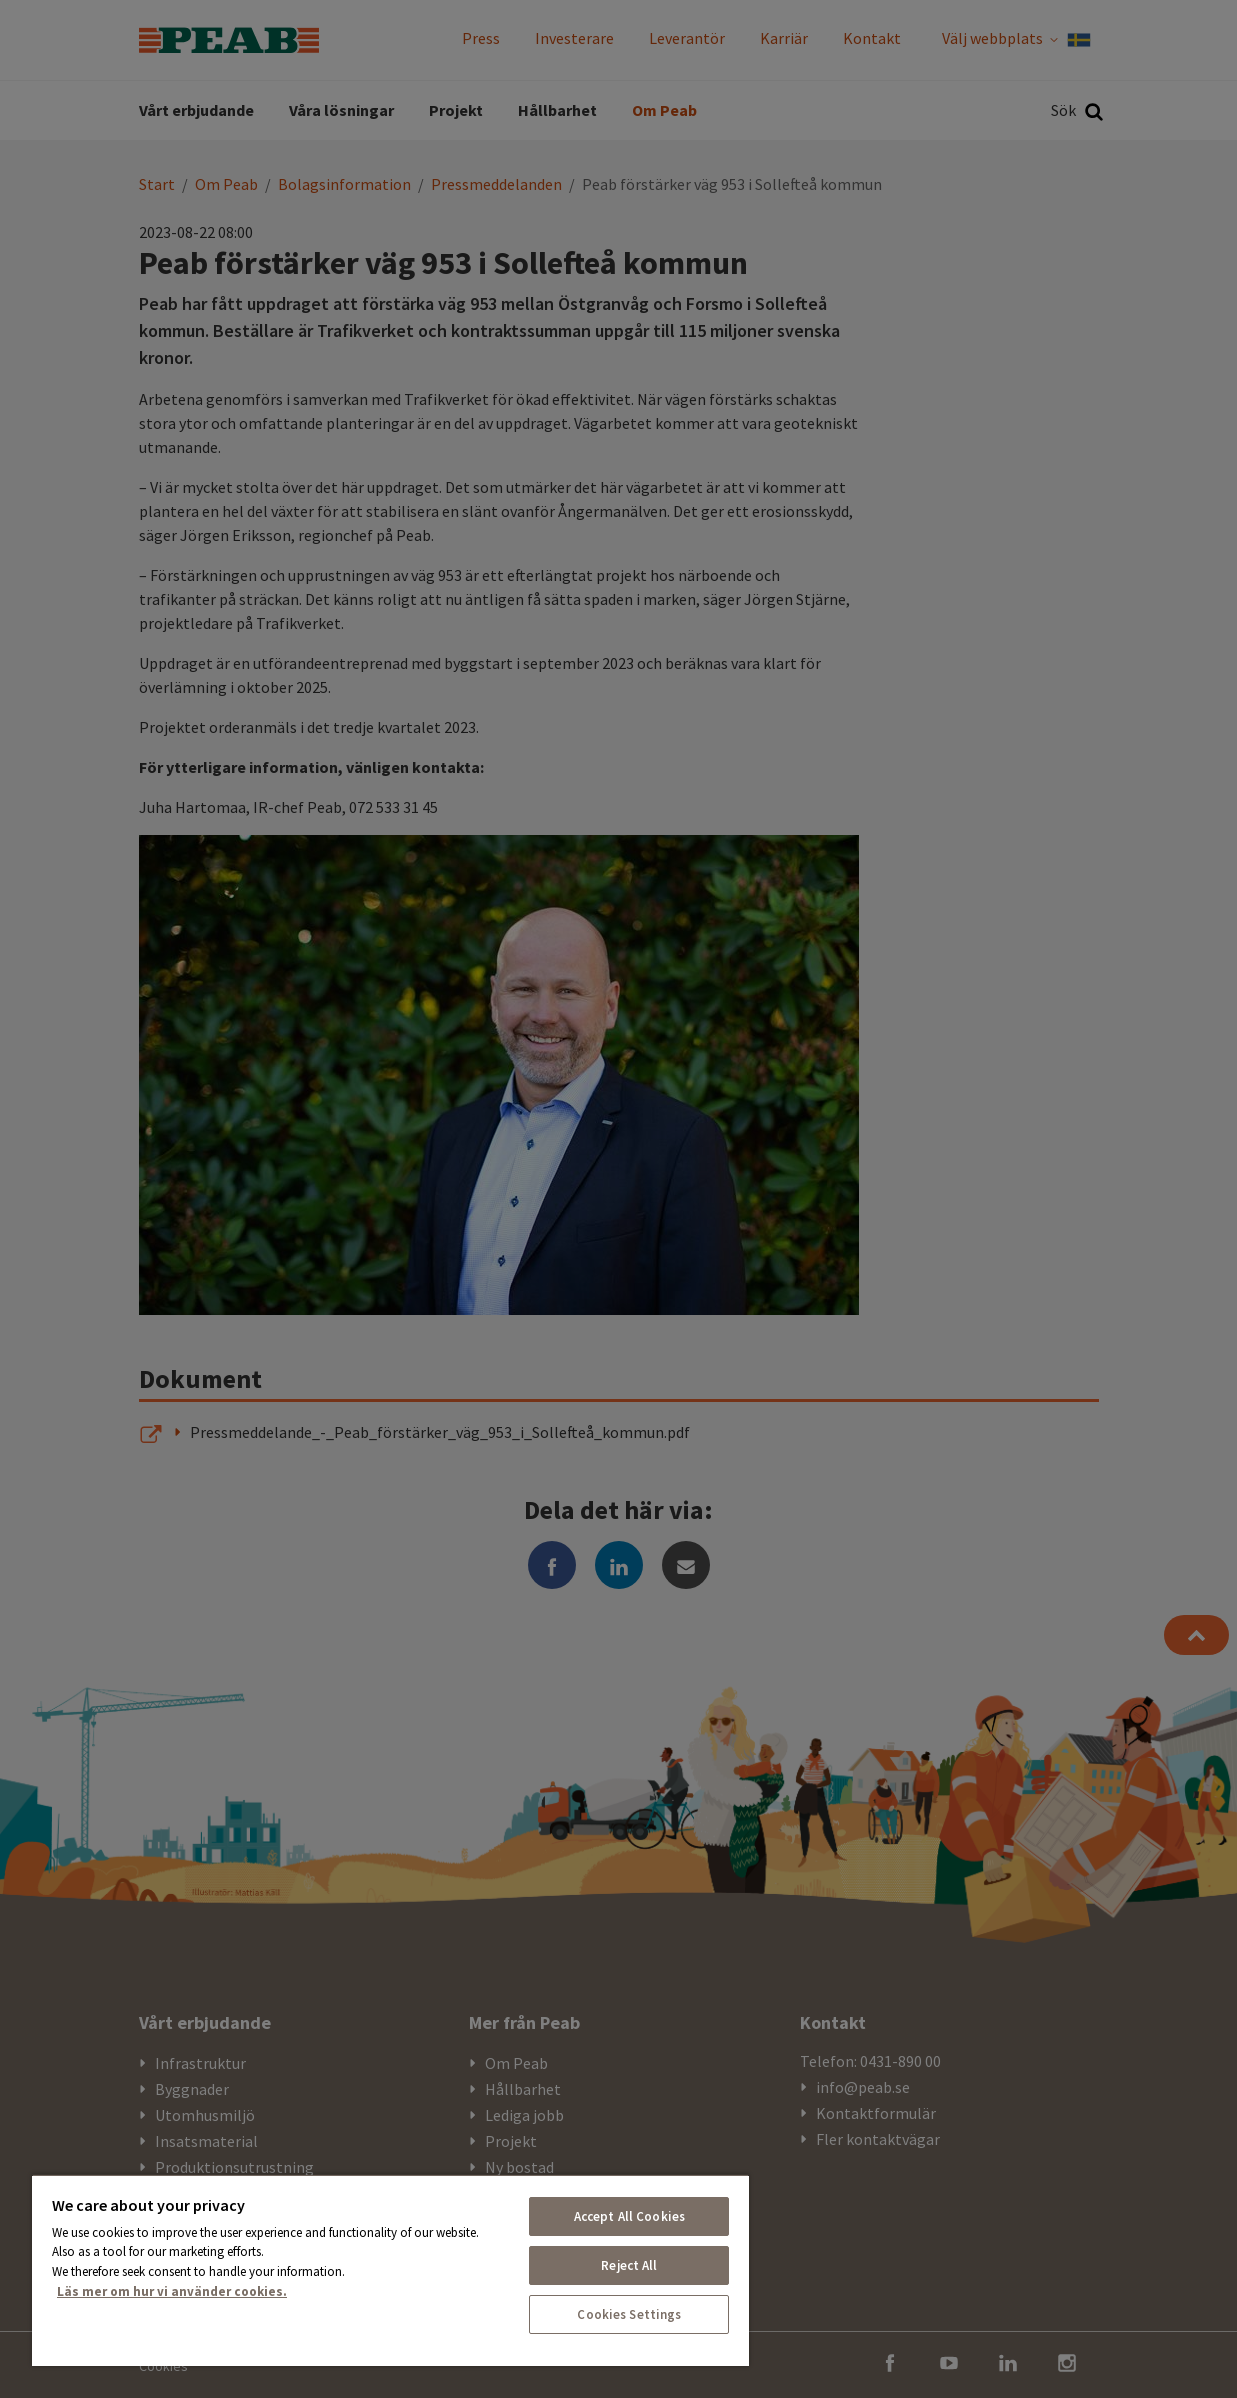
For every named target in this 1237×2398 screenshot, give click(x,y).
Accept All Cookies (629, 2216)
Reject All (629, 2265)
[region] (390, 2270)
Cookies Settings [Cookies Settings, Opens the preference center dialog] (629, 2314)
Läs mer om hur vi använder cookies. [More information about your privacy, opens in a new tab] (172, 2291)
